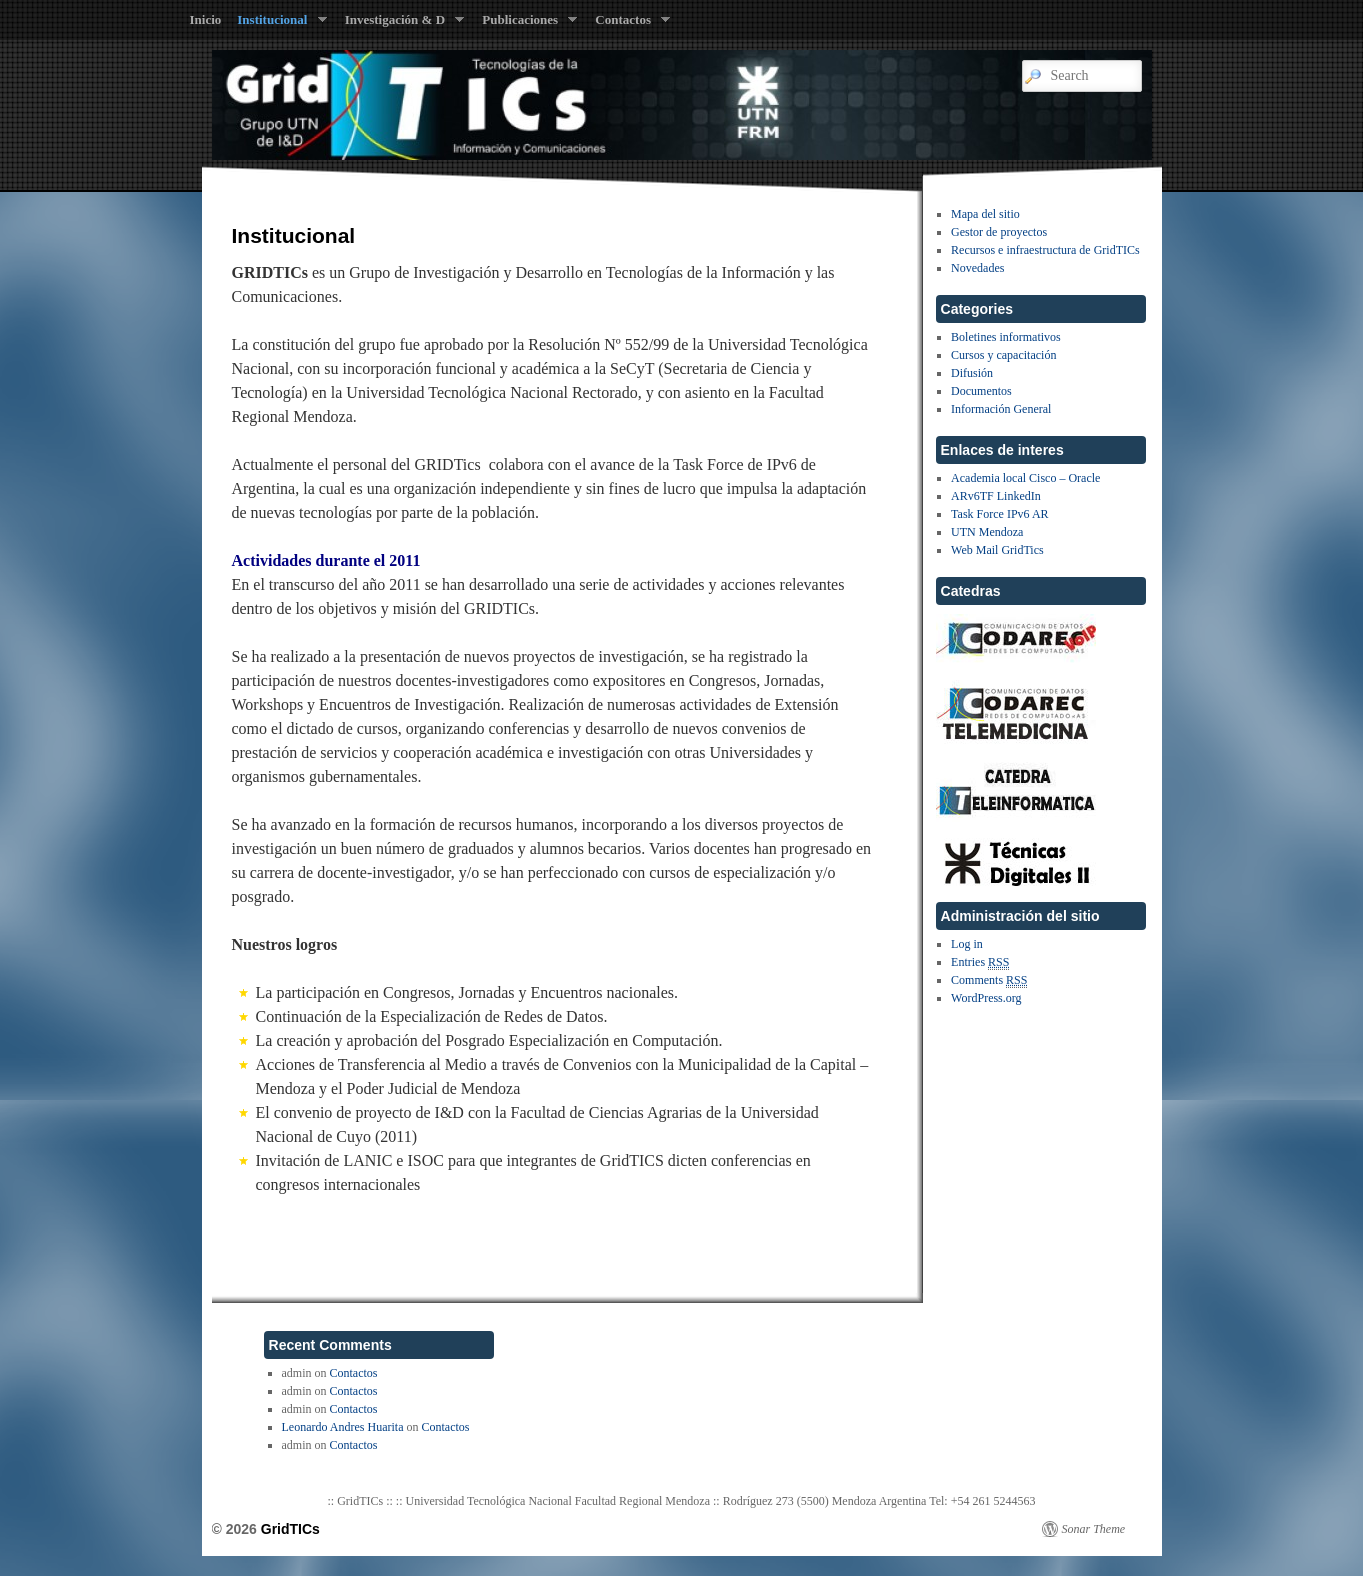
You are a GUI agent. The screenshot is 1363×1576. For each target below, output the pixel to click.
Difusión (972, 373)
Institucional (277, 24)
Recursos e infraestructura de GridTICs (1045, 250)
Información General (1001, 409)
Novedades (977, 268)
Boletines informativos (1006, 337)
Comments (989, 980)
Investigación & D (401, 24)
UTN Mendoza (987, 532)
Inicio (206, 19)
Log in (967, 944)
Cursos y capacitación (1003, 355)
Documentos (981, 391)
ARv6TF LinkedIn (996, 496)
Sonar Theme (1094, 1529)
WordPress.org (986, 998)
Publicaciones (525, 24)
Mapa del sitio (985, 214)
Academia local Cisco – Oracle (1025, 478)
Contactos (628, 24)
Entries (980, 962)
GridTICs (290, 1529)
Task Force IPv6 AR (1000, 514)
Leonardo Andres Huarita (343, 1427)
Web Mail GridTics (997, 550)
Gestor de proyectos (999, 232)
